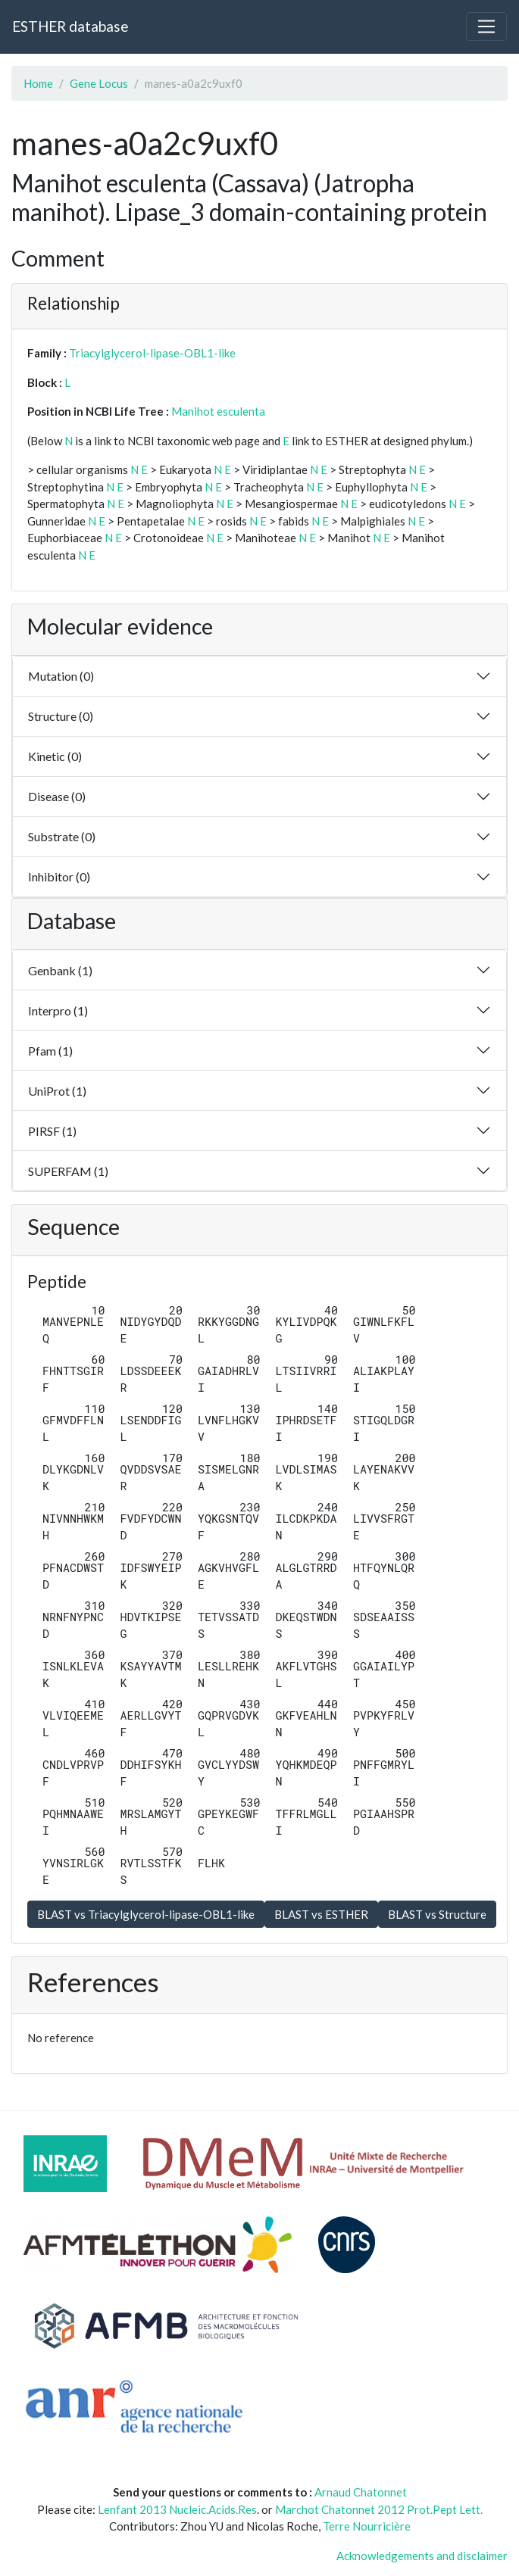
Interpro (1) (58, 1010)
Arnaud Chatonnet (360, 2492)
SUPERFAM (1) (68, 1171)
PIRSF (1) (52, 1131)
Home (38, 83)
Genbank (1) (60, 970)
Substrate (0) (61, 836)
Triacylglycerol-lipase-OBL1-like (152, 353)
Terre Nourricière (367, 2526)
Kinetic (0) (55, 756)
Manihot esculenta (218, 411)
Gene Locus (99, 83)
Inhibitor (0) (59, 876)
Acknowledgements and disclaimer (422, 2555)
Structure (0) (60, 716)
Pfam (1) (50, 1050)
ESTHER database (70, 26)
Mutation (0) (61, 676)
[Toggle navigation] (486, 26)
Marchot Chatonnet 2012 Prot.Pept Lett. (379, 2509)
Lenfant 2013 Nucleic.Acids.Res (177, 2509)
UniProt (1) (57, 1091)
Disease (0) (57, 796)
